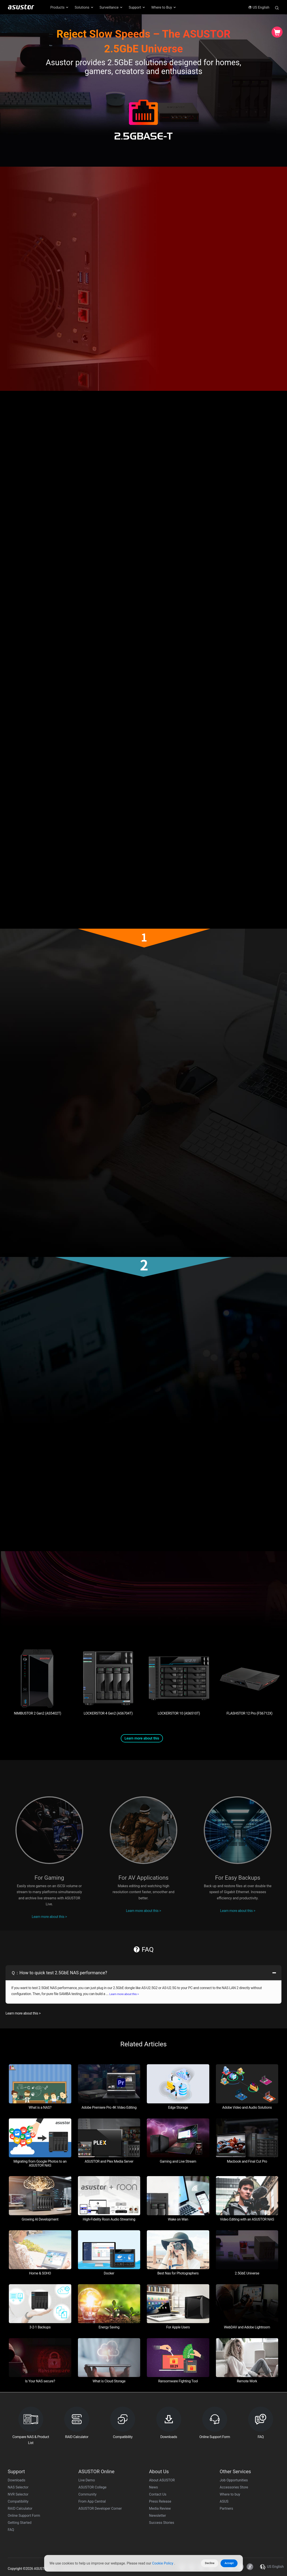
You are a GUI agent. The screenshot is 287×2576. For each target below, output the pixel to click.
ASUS (224, 2501)
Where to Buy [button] (163, 7)
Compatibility (18, 2501)
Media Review (160, 2508)
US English (258, 7)
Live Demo (86, 2480)
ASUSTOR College (92, 2487)
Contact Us (157, 2494)
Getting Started (20, 2523)
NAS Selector (18, 2487)
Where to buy (230, 2494)
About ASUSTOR (162, 2480)
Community (87, 2494)
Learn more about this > (124, 1994)
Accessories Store (234, 2487)
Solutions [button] (84, 7)
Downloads (16, 2480)
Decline (209, 2563)
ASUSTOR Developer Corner (100, 2508)
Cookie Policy (163, 2563)
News (153, 2487)
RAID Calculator (20, 2508)
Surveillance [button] (111, 7)
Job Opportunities (234, 2480)
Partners (226, 2508)
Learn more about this (142, 1738)
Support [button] (137, 7)
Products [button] (59, 7)
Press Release (160, 2501)
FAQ (11, 2530)
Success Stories (161, 2523)
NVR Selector (18, 2494)
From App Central (92, 2501)
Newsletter (157, 2515)
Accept (229, 2563)
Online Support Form (24, 2515)
